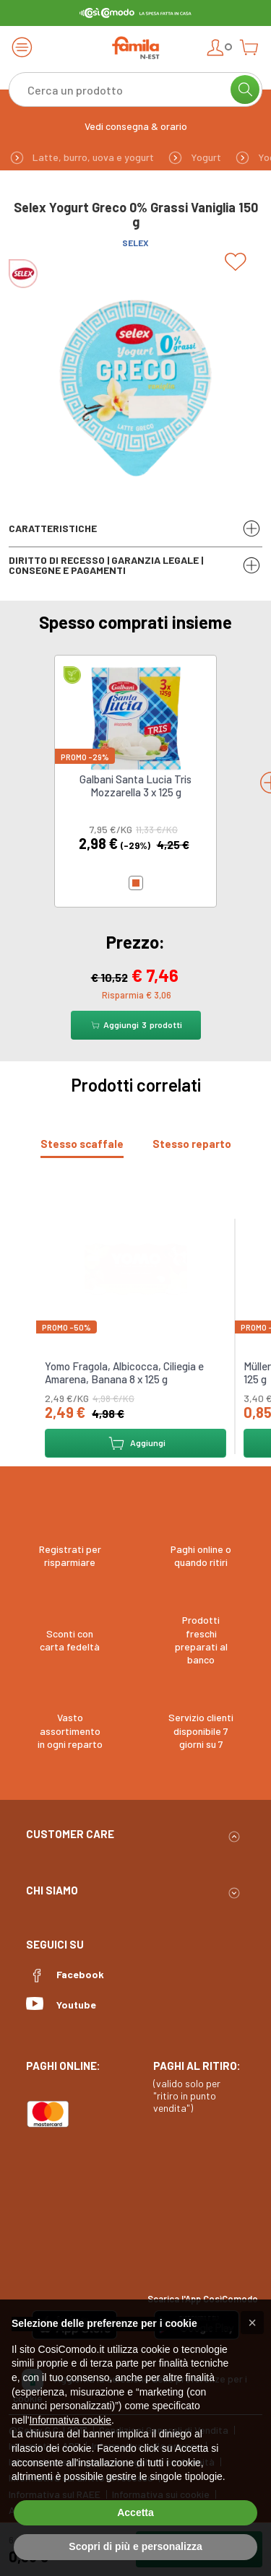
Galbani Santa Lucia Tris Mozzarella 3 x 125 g (135, 786)
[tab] (82, 1143)
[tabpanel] (135, 1331)
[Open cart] (249, 47)
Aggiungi (135, 1443)
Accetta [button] (135, 2512)
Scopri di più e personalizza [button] (135, 2546)
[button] (252, 2322)
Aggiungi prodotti (136, 1025)
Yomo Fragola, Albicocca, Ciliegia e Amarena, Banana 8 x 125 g (124, 1372)
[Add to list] (238, 262)
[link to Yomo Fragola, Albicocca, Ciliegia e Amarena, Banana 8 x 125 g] (135, 1267)
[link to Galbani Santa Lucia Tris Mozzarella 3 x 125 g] (136, 716)
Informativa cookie (70, 2420)
